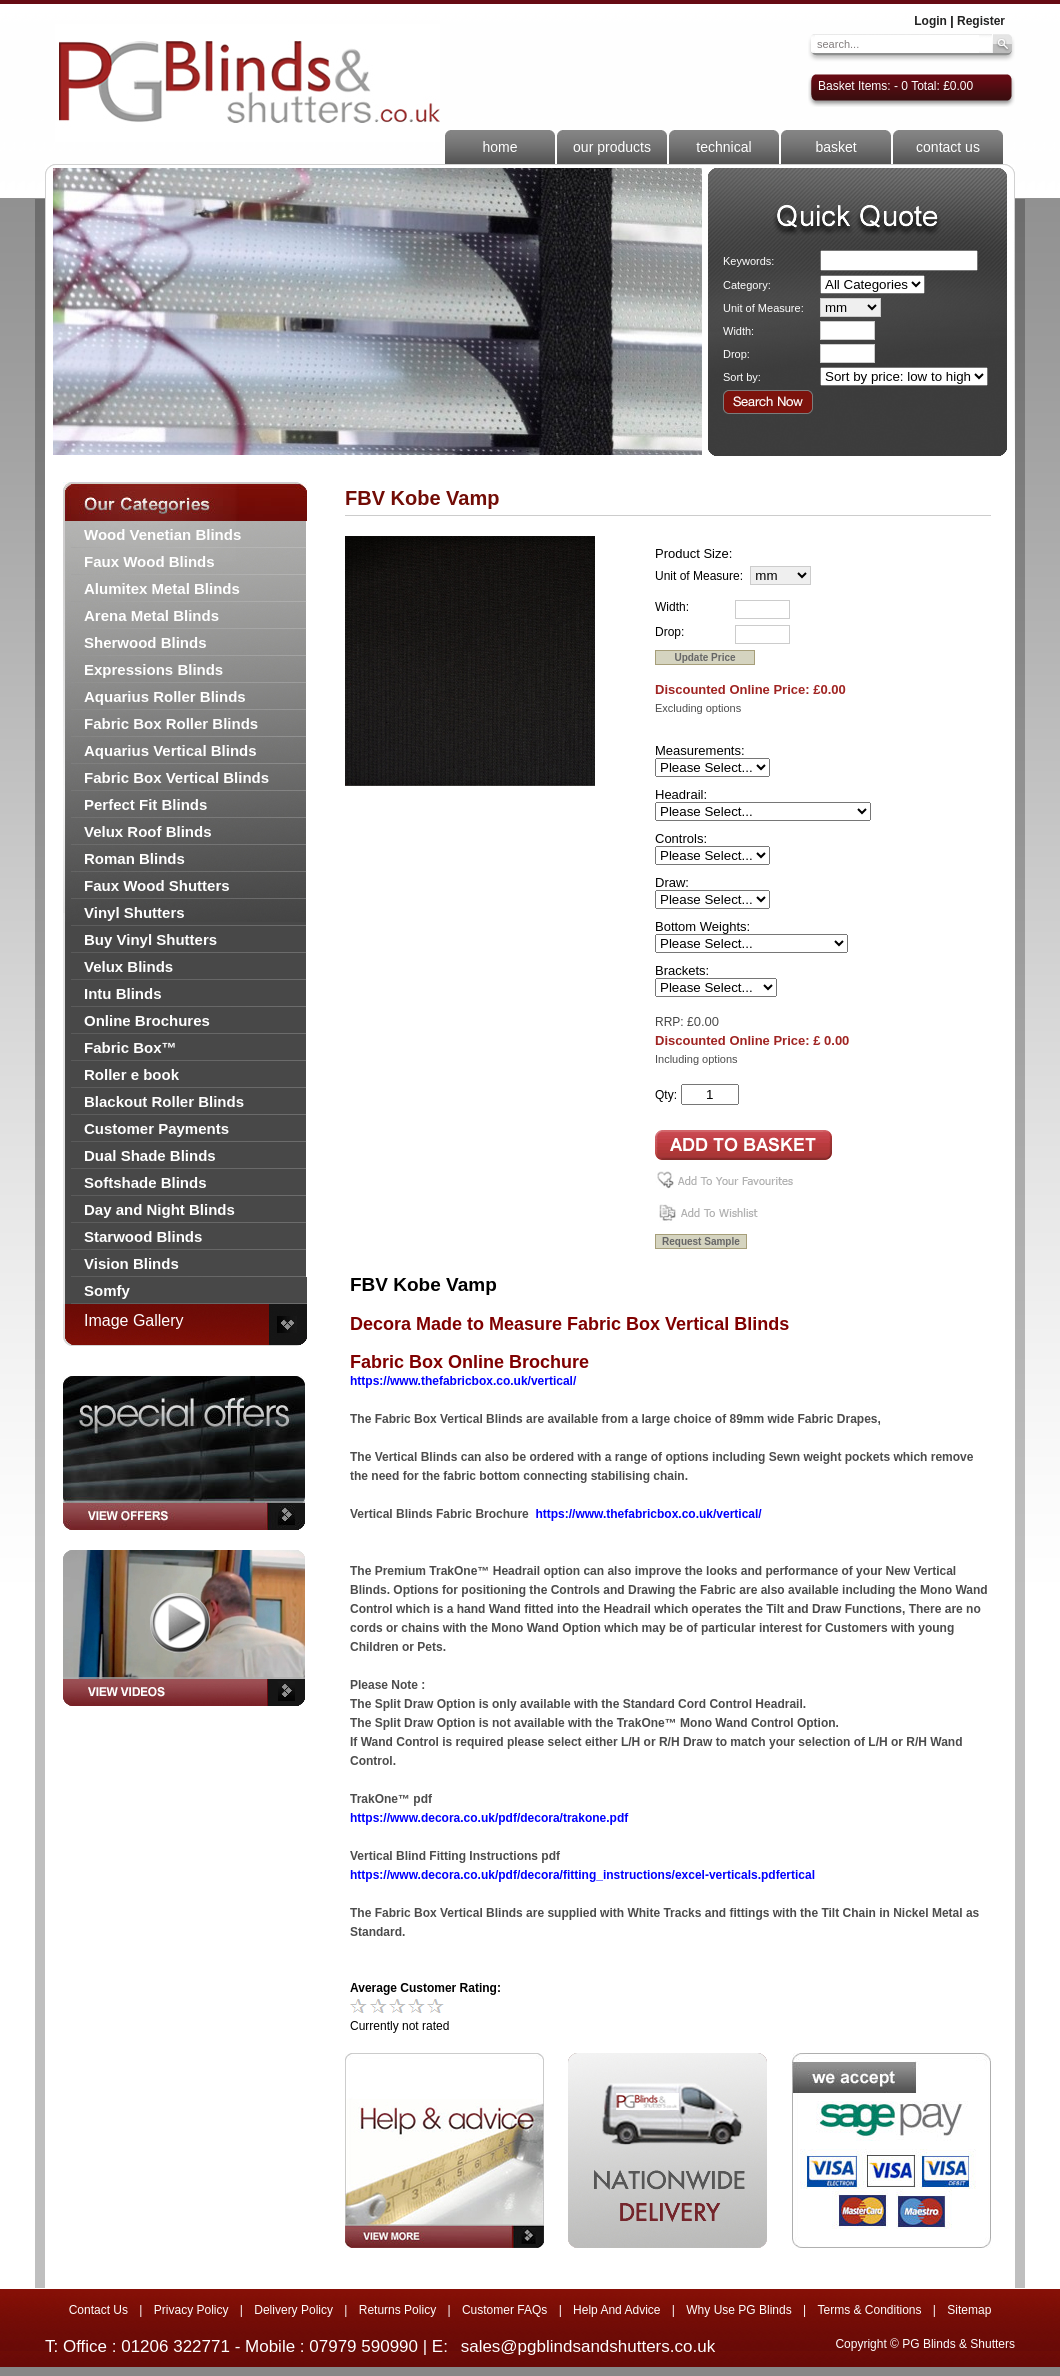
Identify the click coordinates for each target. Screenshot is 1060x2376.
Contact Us (98, 2310)
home (499, 147)
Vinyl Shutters (134, 912)
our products (612, 147)
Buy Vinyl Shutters (150, 939)
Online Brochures (147, 1020)
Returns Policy (397, 2310)
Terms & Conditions (869, 2310)
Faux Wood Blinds (149, 561)
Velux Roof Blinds (148, 831)
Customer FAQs (504, 2310)
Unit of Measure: (763, 308)
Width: (738, 331)
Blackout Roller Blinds (164, 1101)
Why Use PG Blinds (738, 2310)
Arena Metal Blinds (151, 615)
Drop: (736, 354)
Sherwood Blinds (145, 642)
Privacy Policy (191, 2310)
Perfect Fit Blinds (145, 804)
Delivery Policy (293, 2310)
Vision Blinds (131, 1263)
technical (723, 147)
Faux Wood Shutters (157, 885)
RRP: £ (674, 1022)
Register (981, 21)
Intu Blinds (123, 993)
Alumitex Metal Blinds (162, 588)
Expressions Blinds (153, 669)
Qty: (666, 1095)
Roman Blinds (134, 858)
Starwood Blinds (143, 1236)
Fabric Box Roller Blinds (171, 723)
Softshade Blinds (145, 1182)
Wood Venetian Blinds (162, 534)
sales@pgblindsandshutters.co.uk (588, 2346)
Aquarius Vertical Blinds (170, 750)
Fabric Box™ (130, 1047)
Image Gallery (134, 1320)
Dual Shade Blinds (150, 1155)
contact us (948, 147)
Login (930, 21)
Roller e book (131, 1074)
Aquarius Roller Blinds (165, 696)
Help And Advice (616, 2310)
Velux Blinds (128, 966)
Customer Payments (156, 1128)
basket (835, 147)
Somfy (107, 1290)
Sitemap (969, 2310)
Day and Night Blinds (159, 1209)
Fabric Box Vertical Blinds (176, 777)
